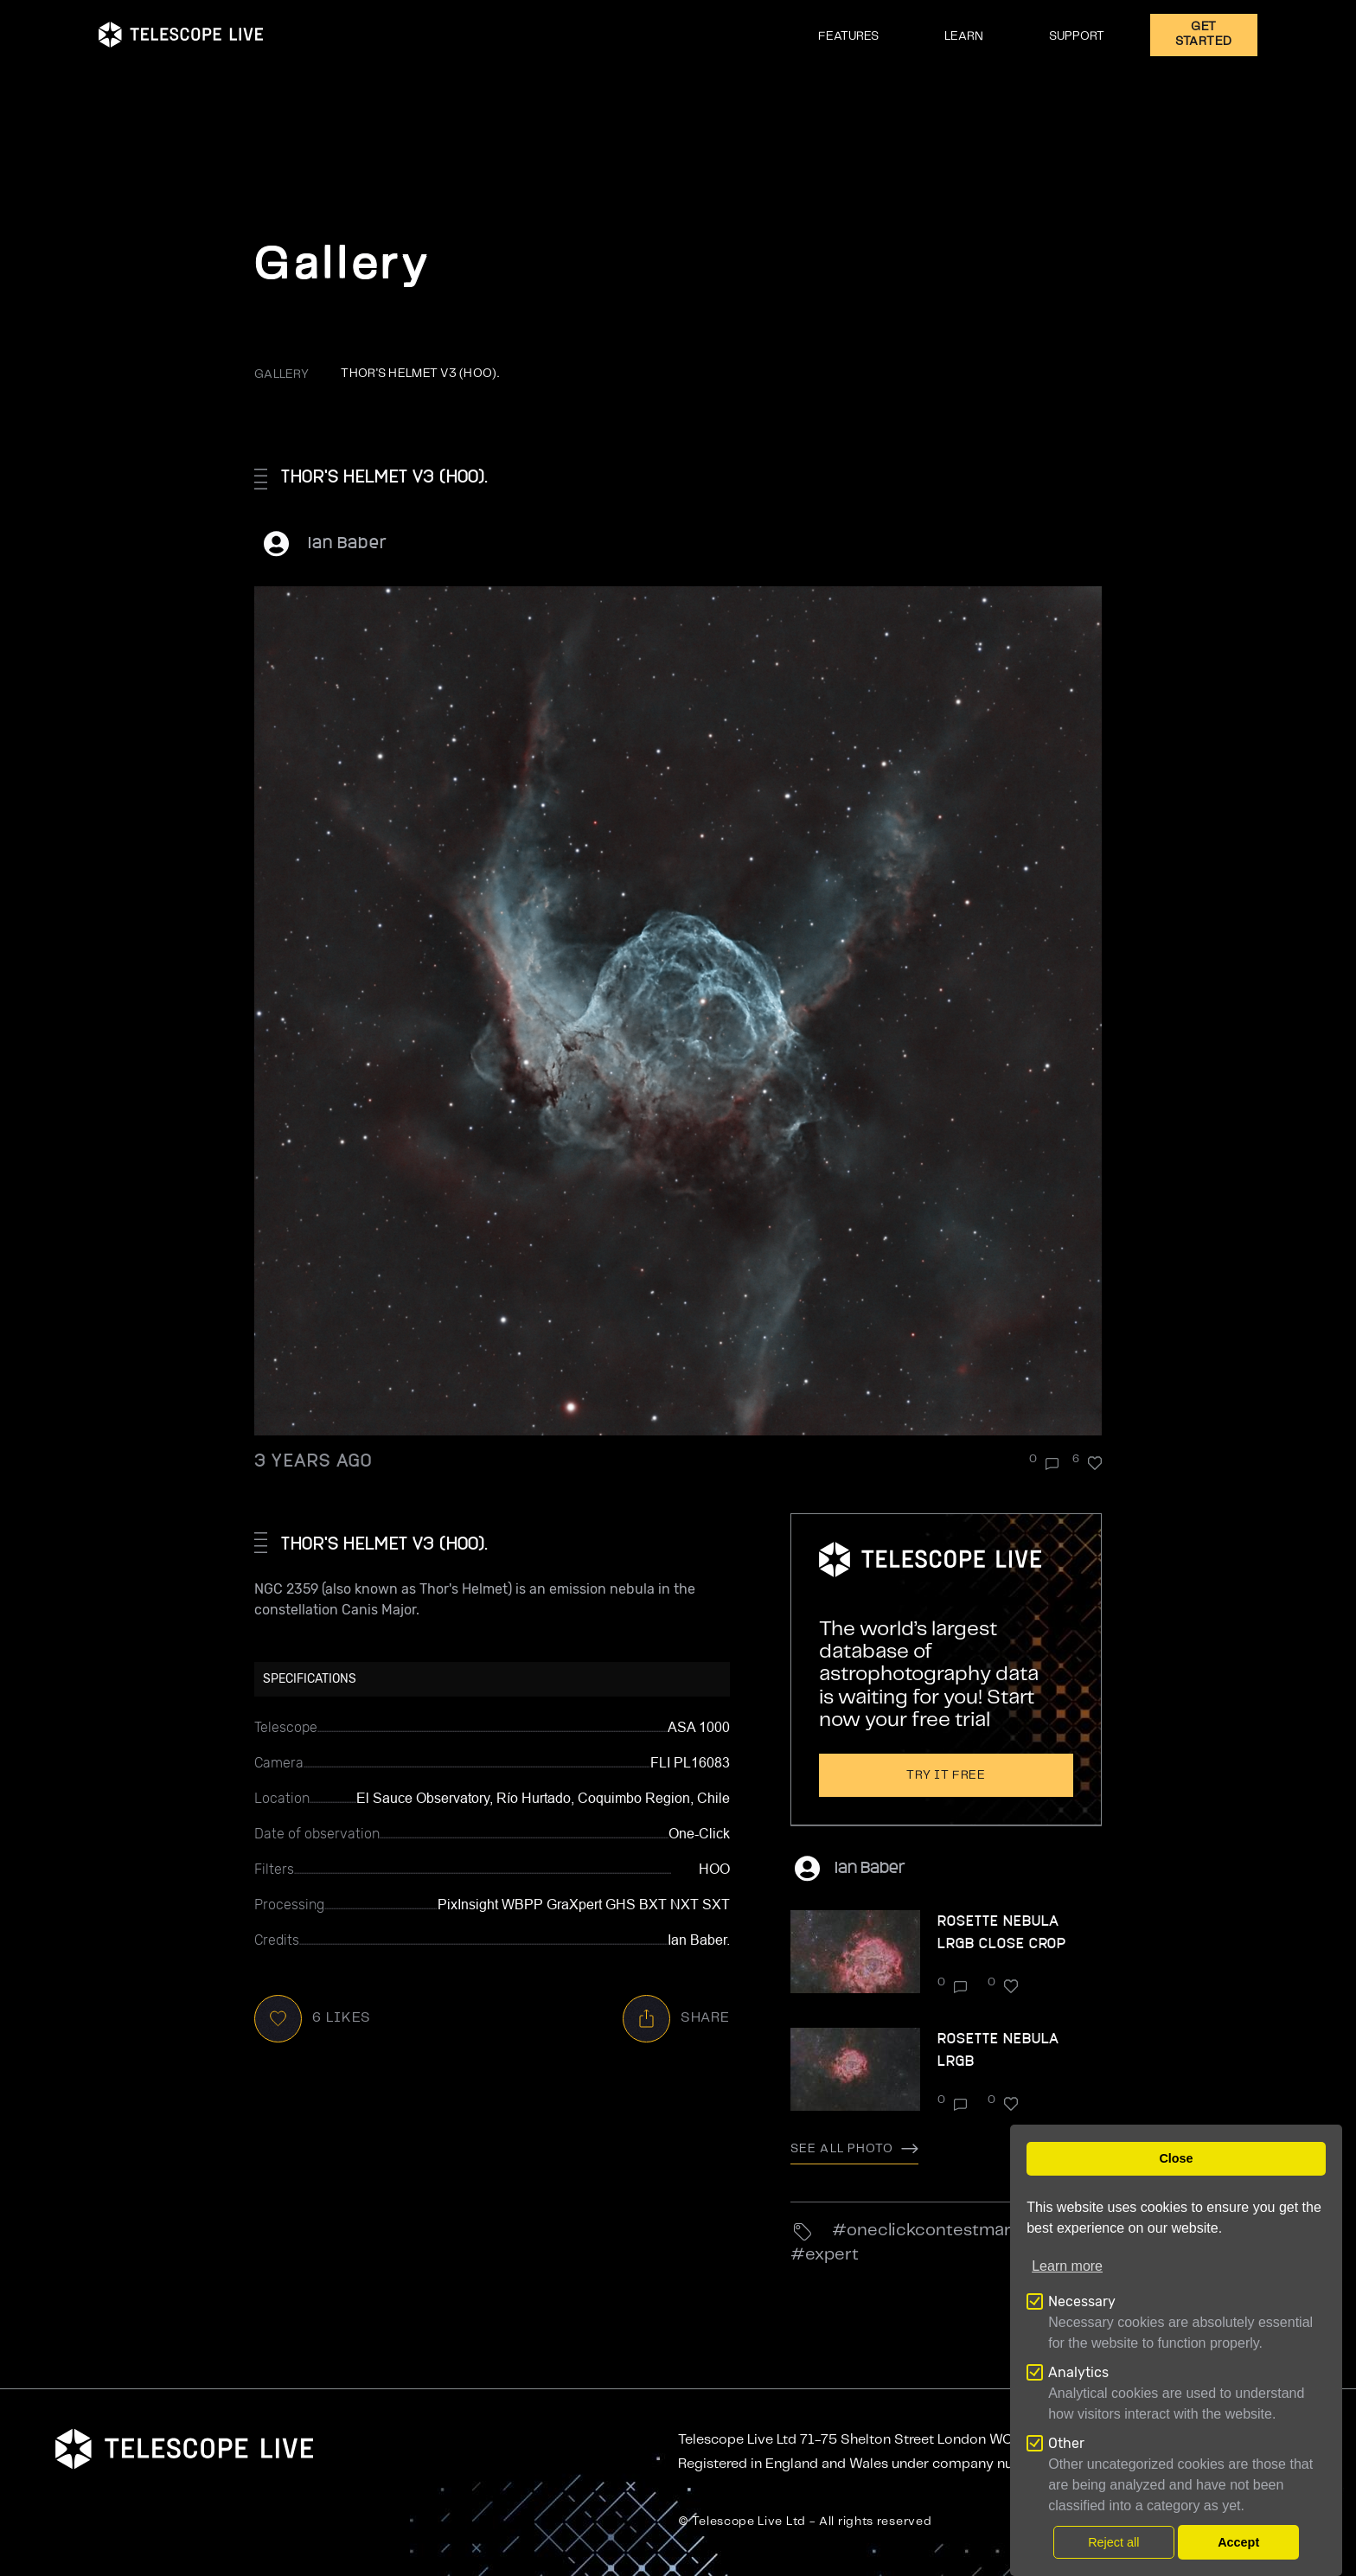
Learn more (1067, 2266)
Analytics (1078, 2372)
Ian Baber (347, 542)
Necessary (1082, 2301)
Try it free (946, 1775)
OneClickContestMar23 (940, 2230)
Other (1066, 2443)
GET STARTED (1203, 34)
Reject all (1113, 2542)
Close (1176, 2158)
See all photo (854, 2149)
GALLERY (281, 374)
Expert (832, 2255)
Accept (1238, 2542)
